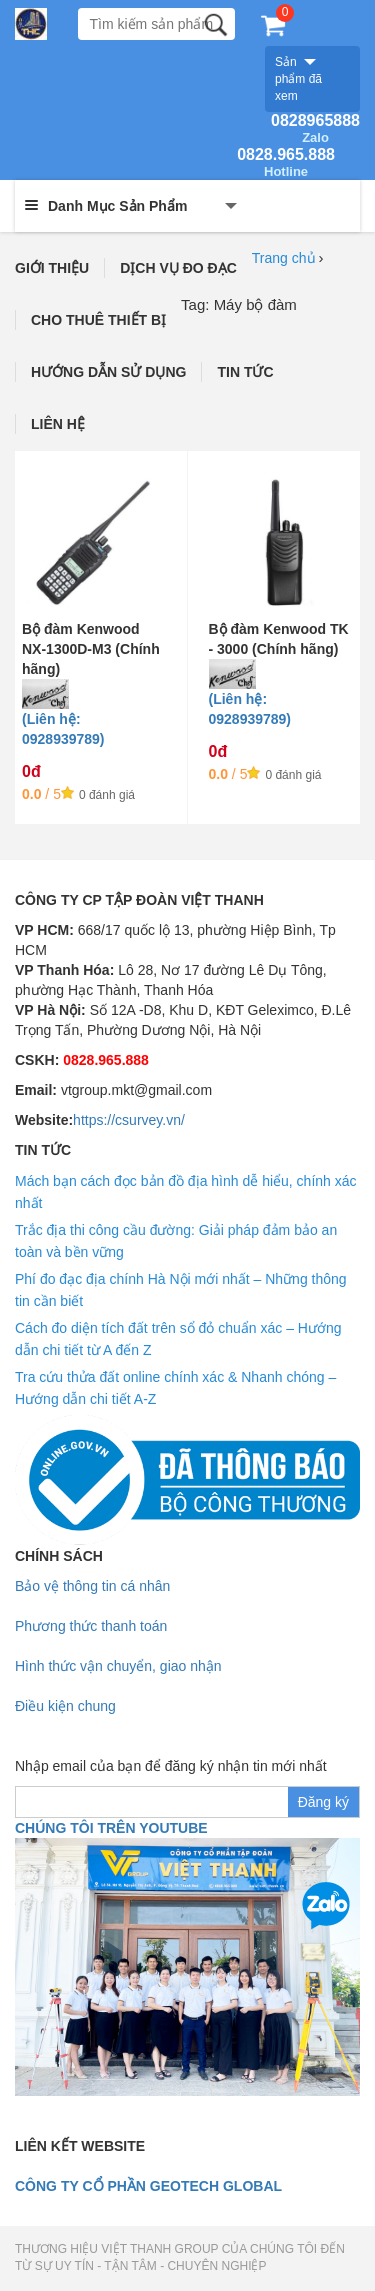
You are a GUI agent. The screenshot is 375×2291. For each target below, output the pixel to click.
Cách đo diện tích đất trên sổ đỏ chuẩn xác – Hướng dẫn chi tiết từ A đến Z (178, 1339)
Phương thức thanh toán (91, 1626)
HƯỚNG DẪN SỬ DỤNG (108, 372)
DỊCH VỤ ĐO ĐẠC (178, 268)
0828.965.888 (286, 163)
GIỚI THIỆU (52, 268)
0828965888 (315, 129)
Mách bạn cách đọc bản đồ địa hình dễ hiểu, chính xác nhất (186, 1192)
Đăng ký (323, 1802)
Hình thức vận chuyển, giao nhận (118, 1666)
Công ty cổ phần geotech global (148, 2186)
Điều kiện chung (65, 1706)
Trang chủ (284, 258)
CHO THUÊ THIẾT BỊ (98, 320)
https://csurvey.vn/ (129, 1120)
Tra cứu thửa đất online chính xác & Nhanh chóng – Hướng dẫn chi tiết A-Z (175, 1388)
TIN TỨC (245, 372)
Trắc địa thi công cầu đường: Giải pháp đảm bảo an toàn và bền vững (176, 1241)
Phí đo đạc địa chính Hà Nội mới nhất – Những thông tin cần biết (181, 1290)
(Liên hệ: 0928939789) (63, 729)
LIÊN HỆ (58, 424)
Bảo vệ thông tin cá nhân (92, 1586)
